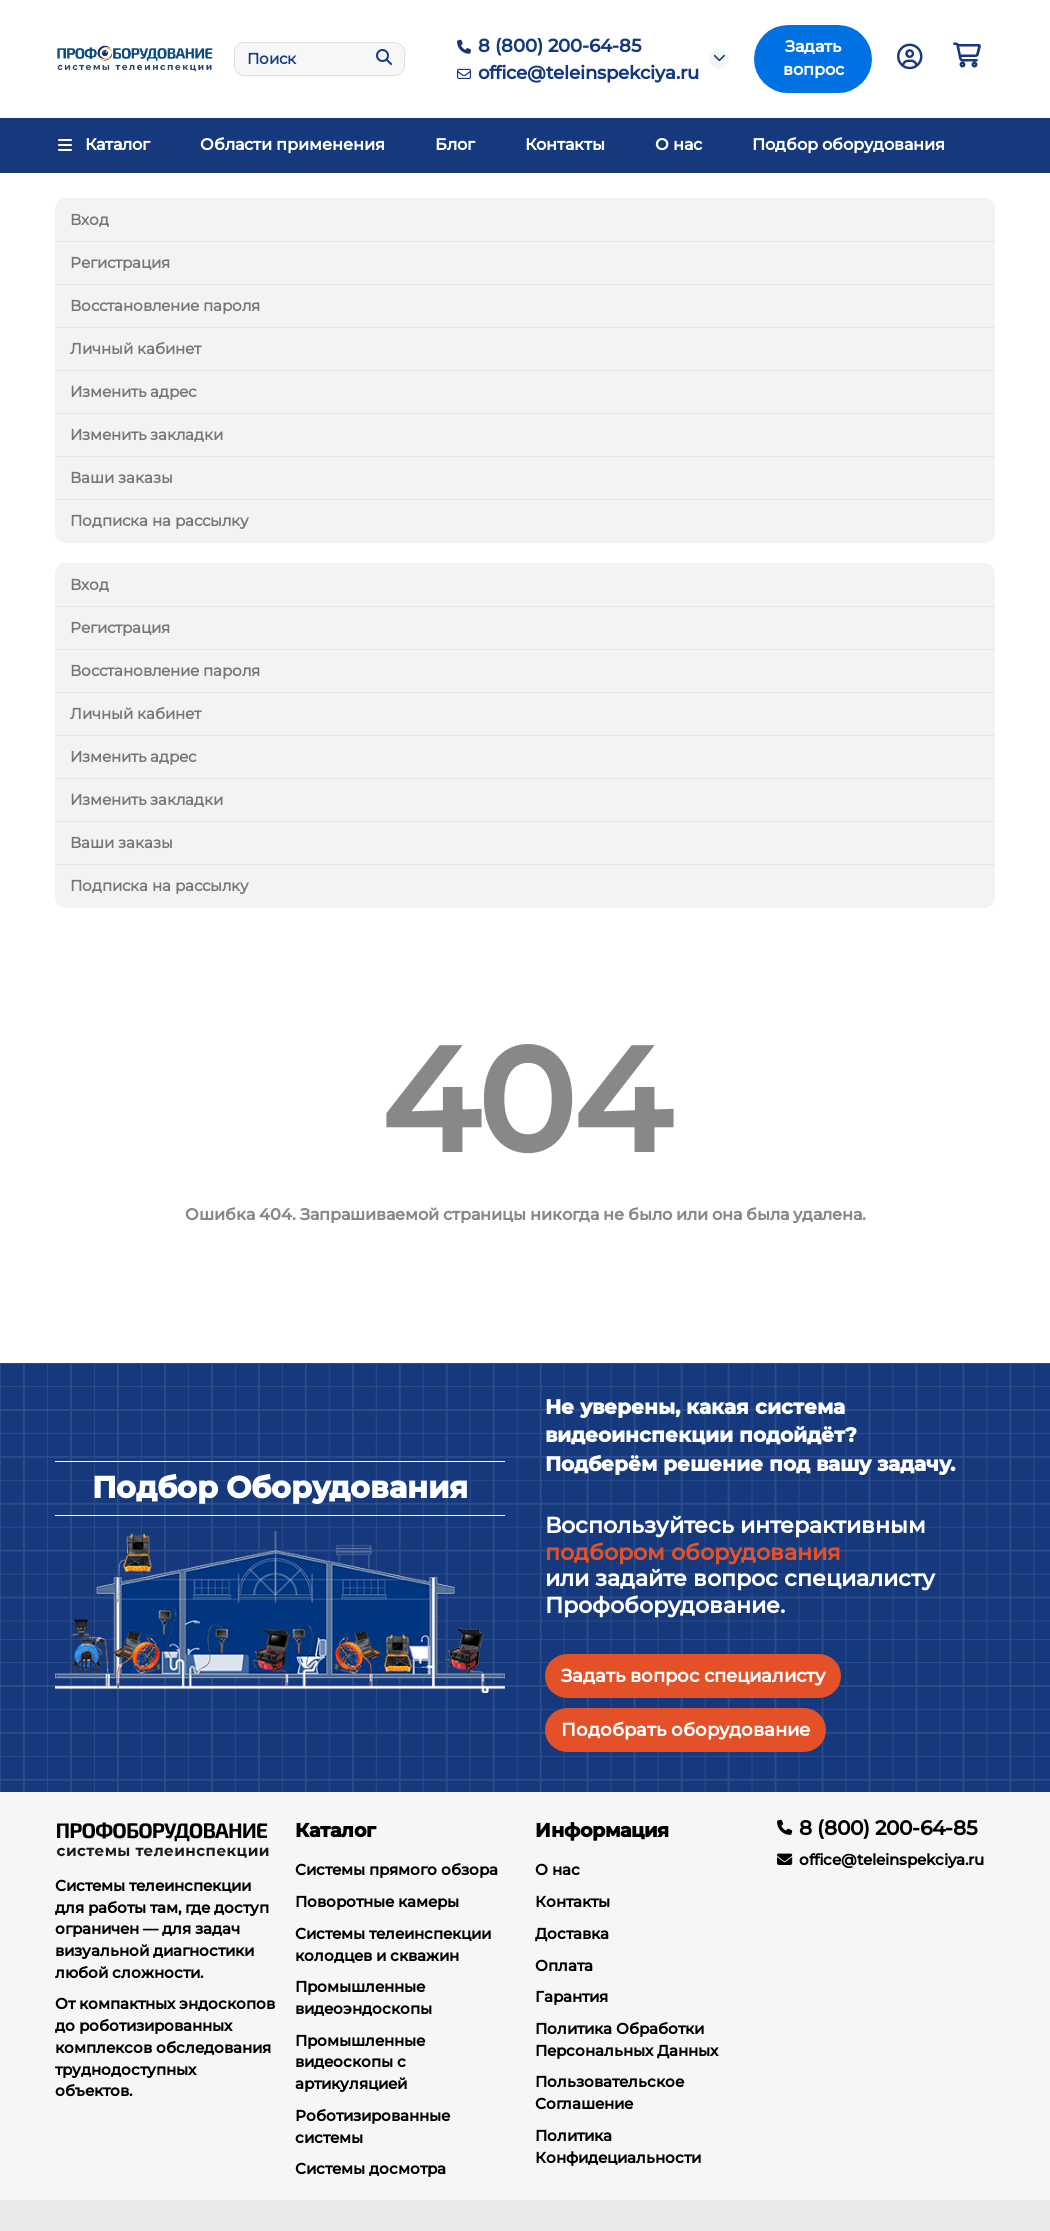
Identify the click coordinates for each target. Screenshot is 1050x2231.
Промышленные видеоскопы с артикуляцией (360, 2062)
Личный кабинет (135, 348)
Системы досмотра (370, 2168)
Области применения (292, 144)
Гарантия (571, 1996)
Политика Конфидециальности (618, 2146)
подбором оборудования (692, 1552)
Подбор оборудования (848, 144)
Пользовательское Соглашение (609, 2092)
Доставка (572, 1933)
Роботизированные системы (372, 2126)
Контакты (565, 144)
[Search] (319, 59)
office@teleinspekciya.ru (574, 72)
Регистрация (120, 262)
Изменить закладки (146, 434)
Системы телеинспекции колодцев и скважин (393, 1944)
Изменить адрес (133, 391)
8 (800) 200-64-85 (545, 45)
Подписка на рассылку (159, 520)
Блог (455, 144)
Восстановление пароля (165, 305)
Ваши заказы (121, 477)
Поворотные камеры (377, 1901)
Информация (602, 1830)
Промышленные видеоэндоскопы (363, 1997)
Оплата (564, 1965)
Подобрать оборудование (685, 1729)
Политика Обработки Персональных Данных (626, 2039)
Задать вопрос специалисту (693, 1675)
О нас (678, 144)
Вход (89, 219)
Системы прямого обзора (396, 1869)
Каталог (335, 1830)
